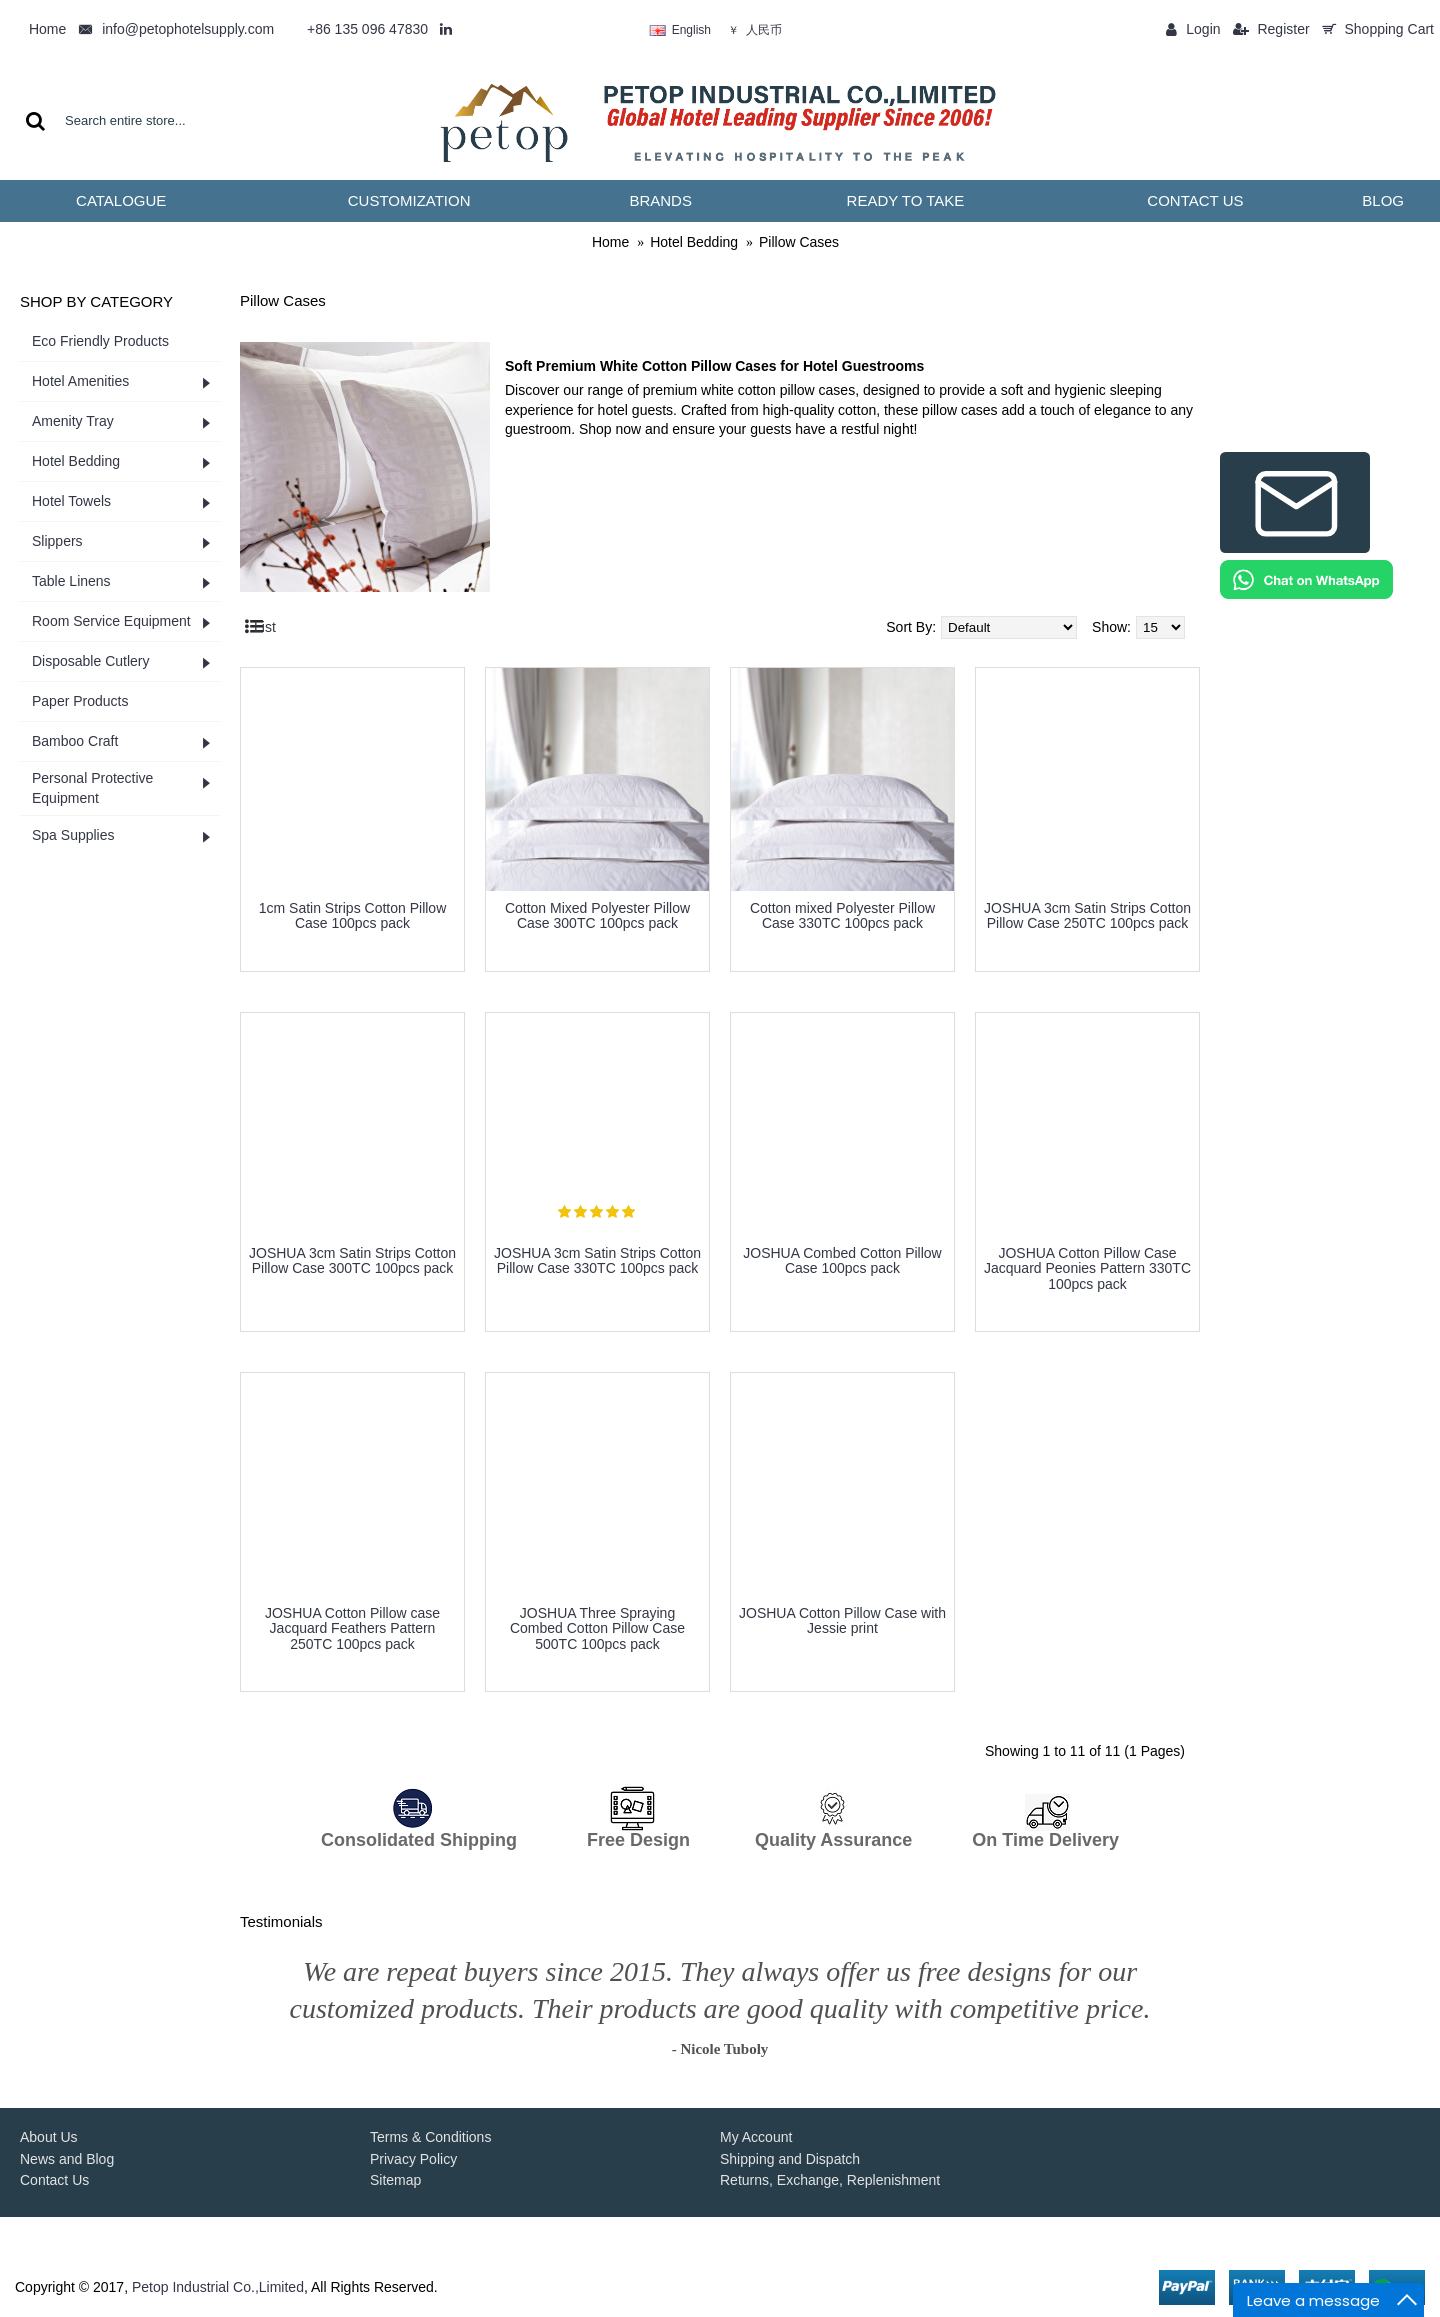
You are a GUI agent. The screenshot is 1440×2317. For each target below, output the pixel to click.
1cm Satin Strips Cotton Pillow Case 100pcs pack (353, 915)
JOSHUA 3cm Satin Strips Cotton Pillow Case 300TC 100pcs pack (352, 1260)
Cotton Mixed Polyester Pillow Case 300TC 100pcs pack (597, 915)
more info (352, 955)
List (265, 627)
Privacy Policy (413, 2159)
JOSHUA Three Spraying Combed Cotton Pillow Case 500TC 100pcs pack (597, 1628)
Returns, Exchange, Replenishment (830, 2180)
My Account (756, 2137)
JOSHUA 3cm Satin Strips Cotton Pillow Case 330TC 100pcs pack (597, 1260)
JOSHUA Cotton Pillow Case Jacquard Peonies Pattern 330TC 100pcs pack (1087, 1268)
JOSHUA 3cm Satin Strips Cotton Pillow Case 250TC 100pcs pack (1087, 915)
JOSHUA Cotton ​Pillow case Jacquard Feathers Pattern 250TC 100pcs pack (352, 1628)
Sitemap (395, 2180)
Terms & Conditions (430, 2137)
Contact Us (54, 2180)
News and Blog (67, 2159)
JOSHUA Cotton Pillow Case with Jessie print (842, 1620)
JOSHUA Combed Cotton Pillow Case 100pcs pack (842, 1260)
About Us (49, 2137)
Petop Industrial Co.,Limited (218, 2287)
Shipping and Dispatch (790, 2159)
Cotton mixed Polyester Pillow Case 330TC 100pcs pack (842, 915)
